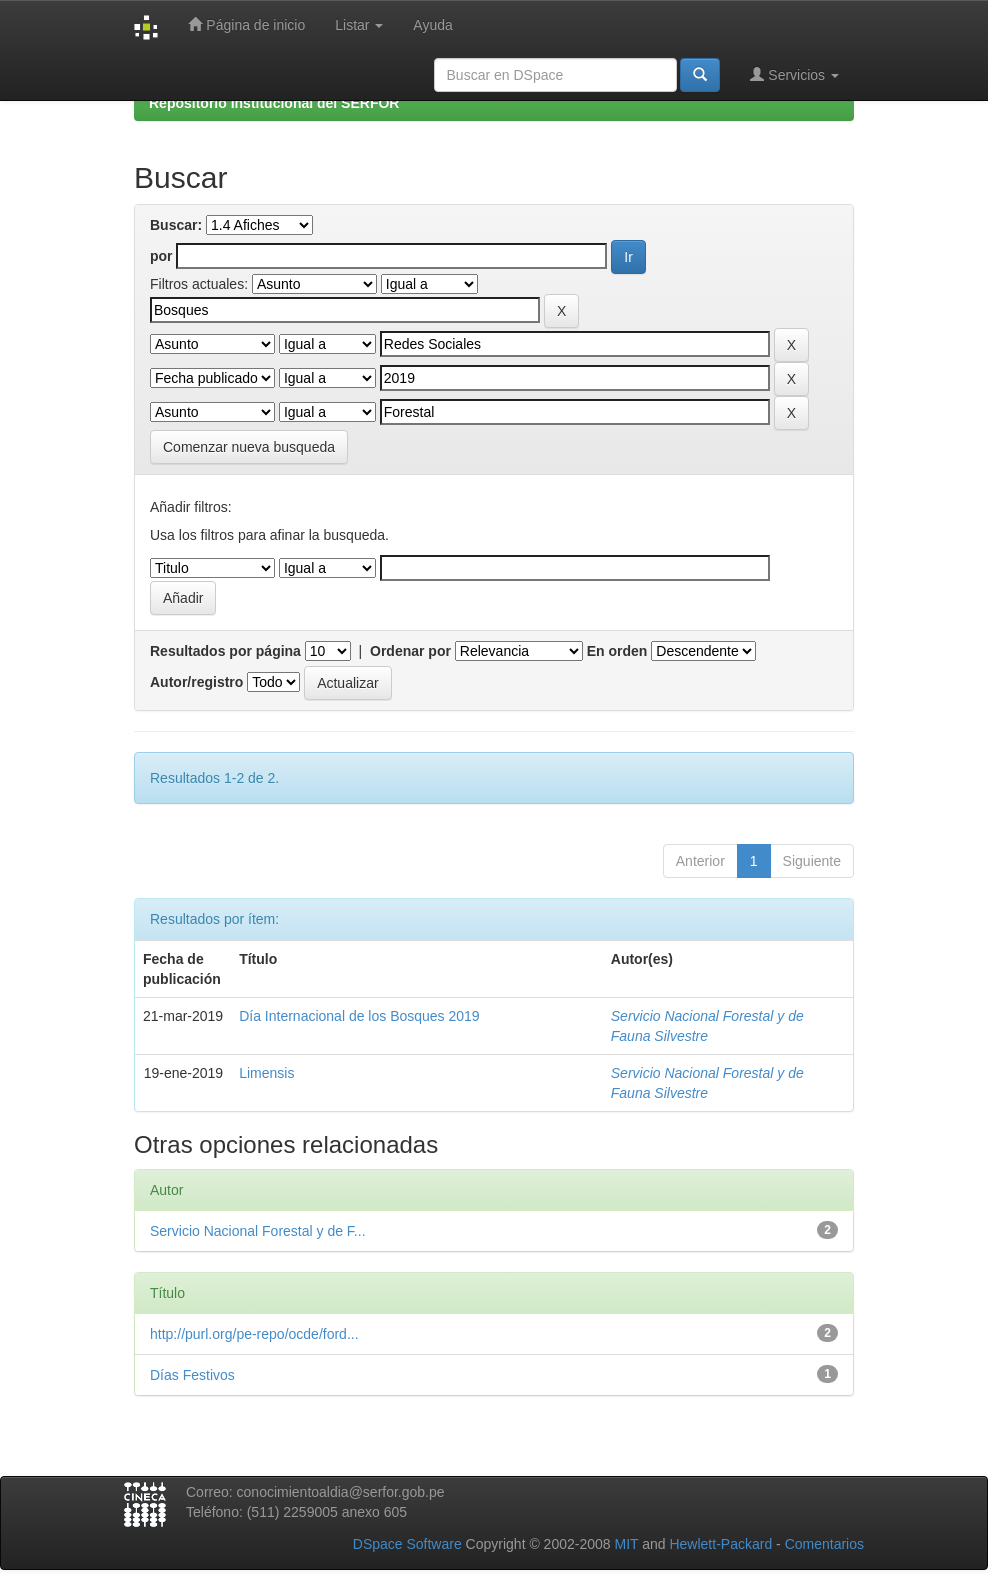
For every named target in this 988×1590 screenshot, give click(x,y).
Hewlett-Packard (720, 1544)
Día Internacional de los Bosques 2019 (359, 1016)
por (161, 256)
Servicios (794, 74)
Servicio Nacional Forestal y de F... (258, 1231)
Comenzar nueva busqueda (249, 447)
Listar (359, 25)
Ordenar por (410, 651)
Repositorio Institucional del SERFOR (274, 103)
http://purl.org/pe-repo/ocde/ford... (254, 1334)
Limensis (266, 1073)
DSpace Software (407, 1544)
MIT (626, 1544)
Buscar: (176, 225)
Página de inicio (246, 24)
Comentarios (824, 1544)
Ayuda (432, 25)
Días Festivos (192, 1375)
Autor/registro (196, 682)
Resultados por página (225, 651)
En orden (617, 651)
